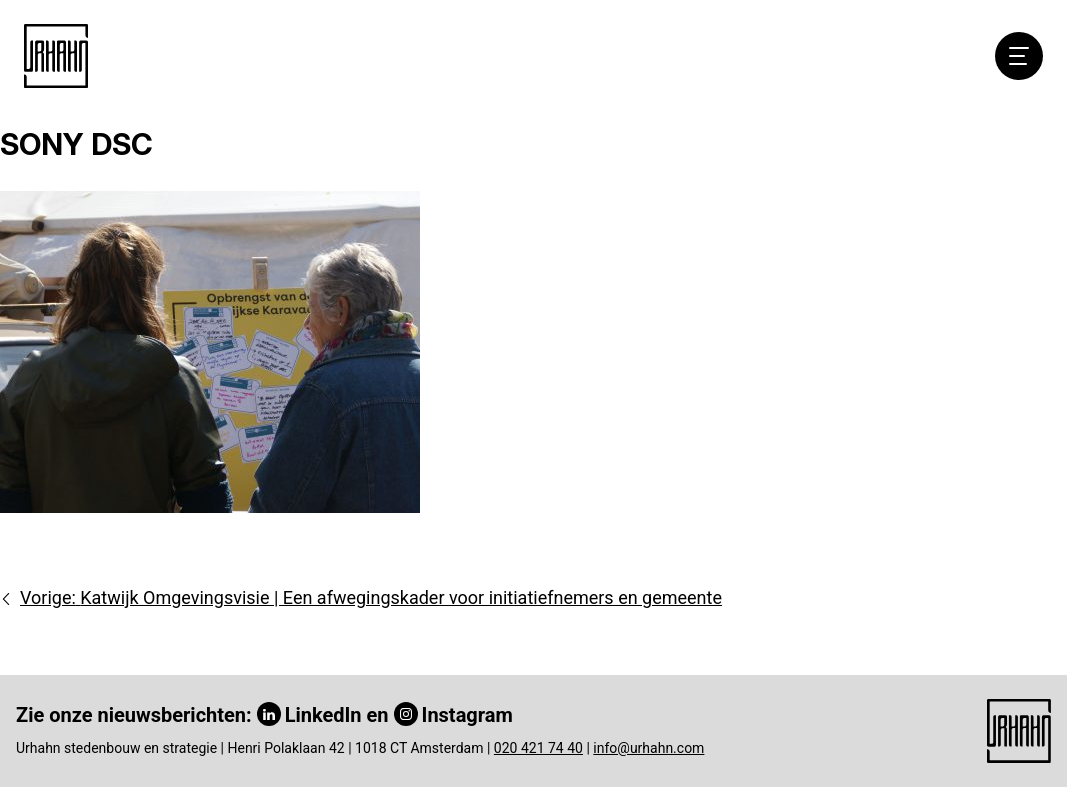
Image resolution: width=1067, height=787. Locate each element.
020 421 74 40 (538, 748)
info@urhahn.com (648, 748)
